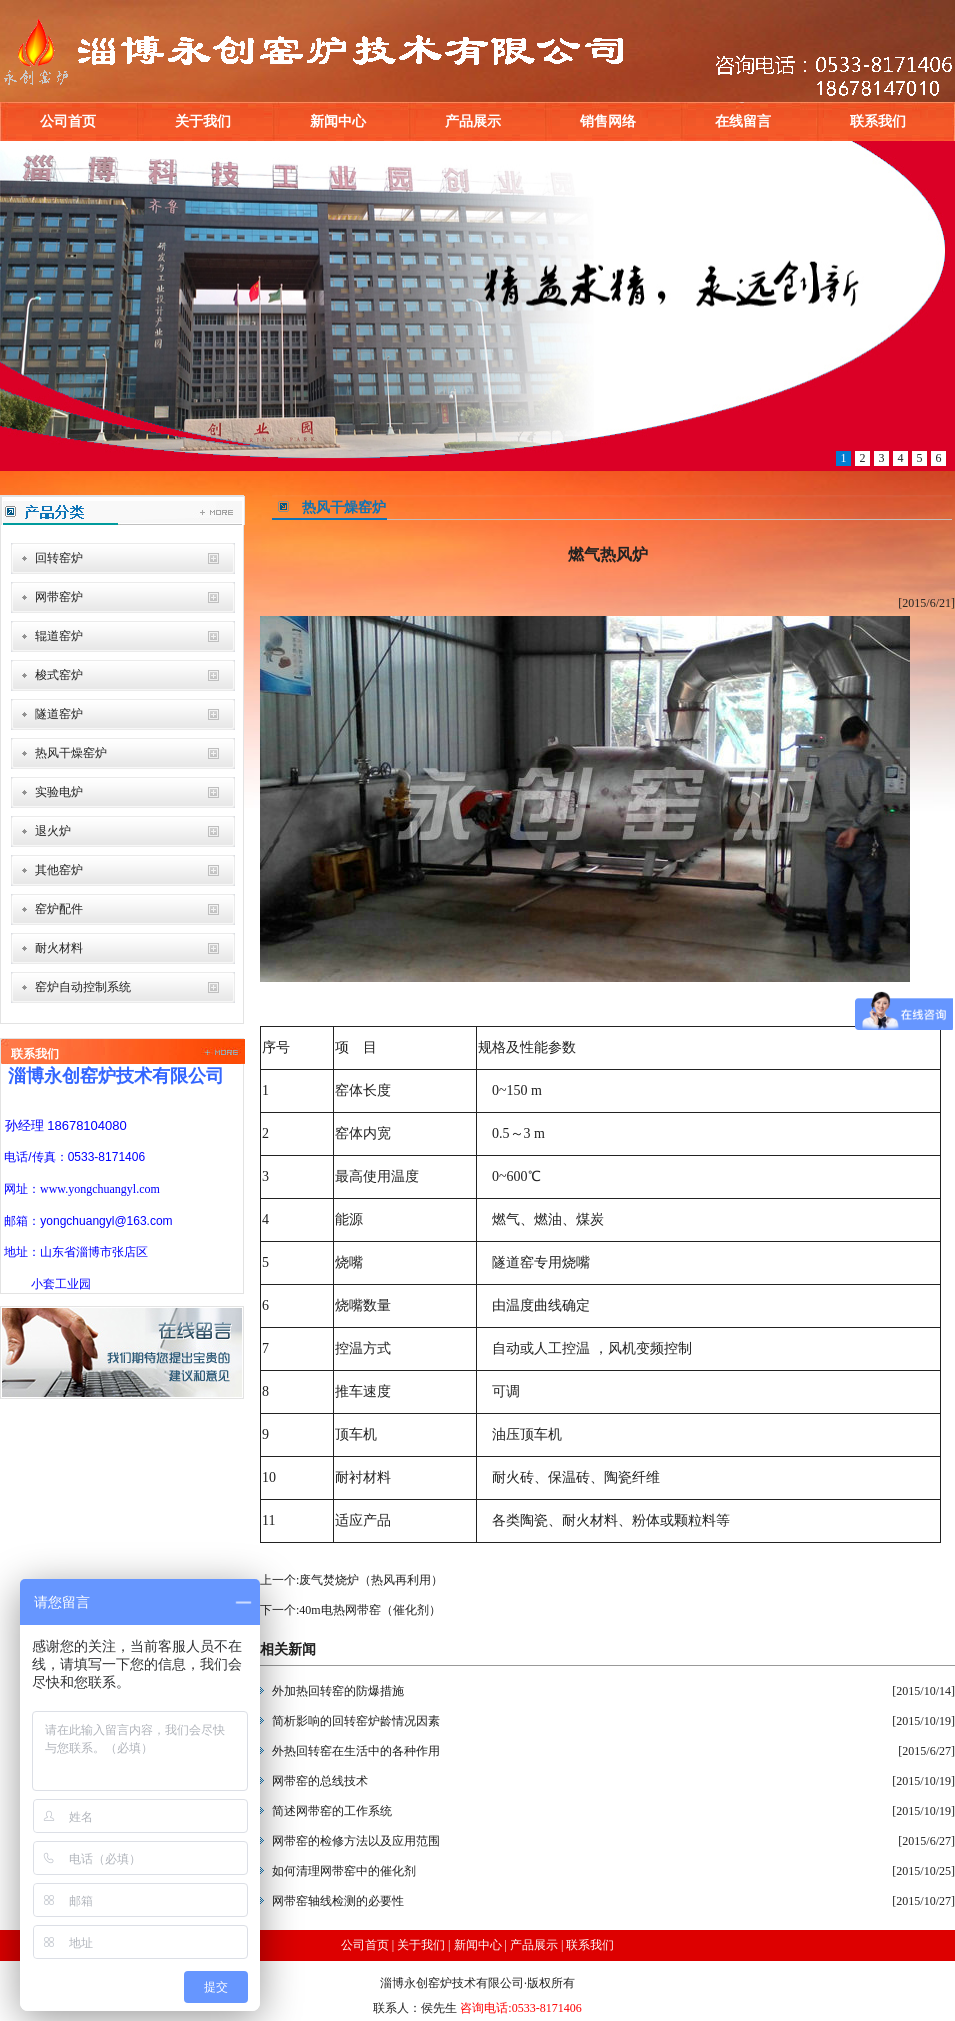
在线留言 (743, 121)
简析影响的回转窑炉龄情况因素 (356, 1721)
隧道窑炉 (59, 714)
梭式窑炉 (59, 675)
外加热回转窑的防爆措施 (338, 1691)
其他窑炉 (59, 870)
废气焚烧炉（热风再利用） (371, 1580)
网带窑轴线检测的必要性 (338, 1901)
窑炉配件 (59, 909)
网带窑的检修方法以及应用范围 (356, 1841)
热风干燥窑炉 (71, 753)
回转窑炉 (59, 558)
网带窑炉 (59, 597)
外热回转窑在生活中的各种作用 (356, 1751)
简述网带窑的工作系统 (332, 1811)
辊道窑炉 (59, 636)
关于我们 (203, 121)
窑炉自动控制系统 (83, 987)
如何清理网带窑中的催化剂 (344, 1871)
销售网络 (608, 121)
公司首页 (68, 121)
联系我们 (878, 121)
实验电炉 (59, 792)
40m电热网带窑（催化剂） (369, 1610)
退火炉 (53, 831)
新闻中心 (338, 121)
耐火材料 (59, 948)
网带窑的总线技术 (320, 1781)
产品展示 (473, 121)
